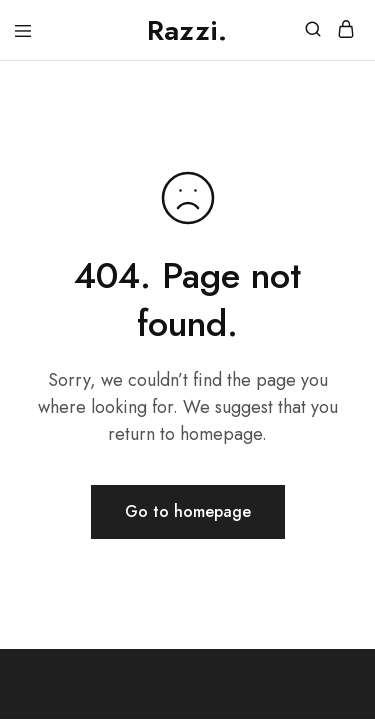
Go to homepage (188, 511)
